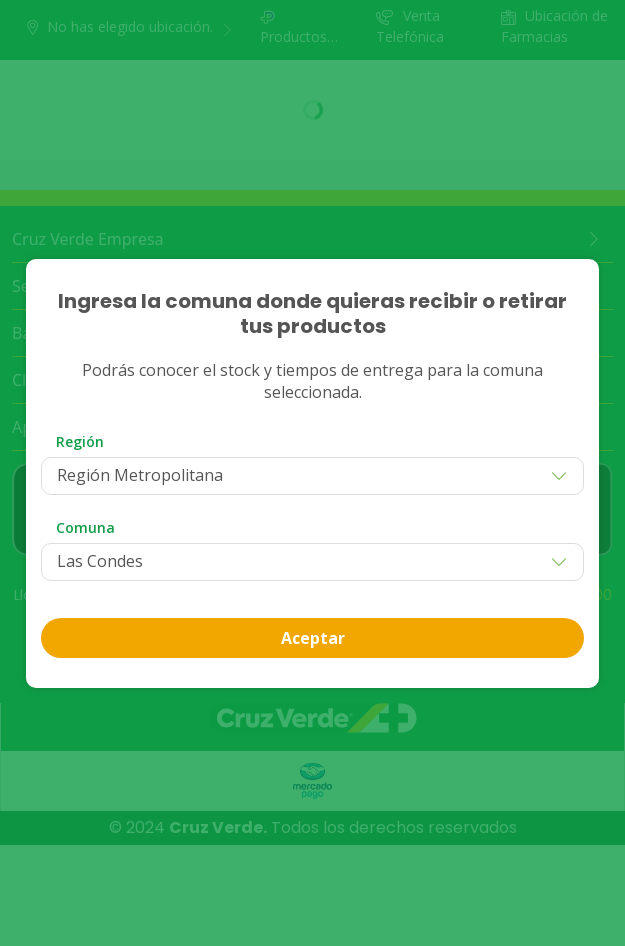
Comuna (85, 527)
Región (80, 441)
